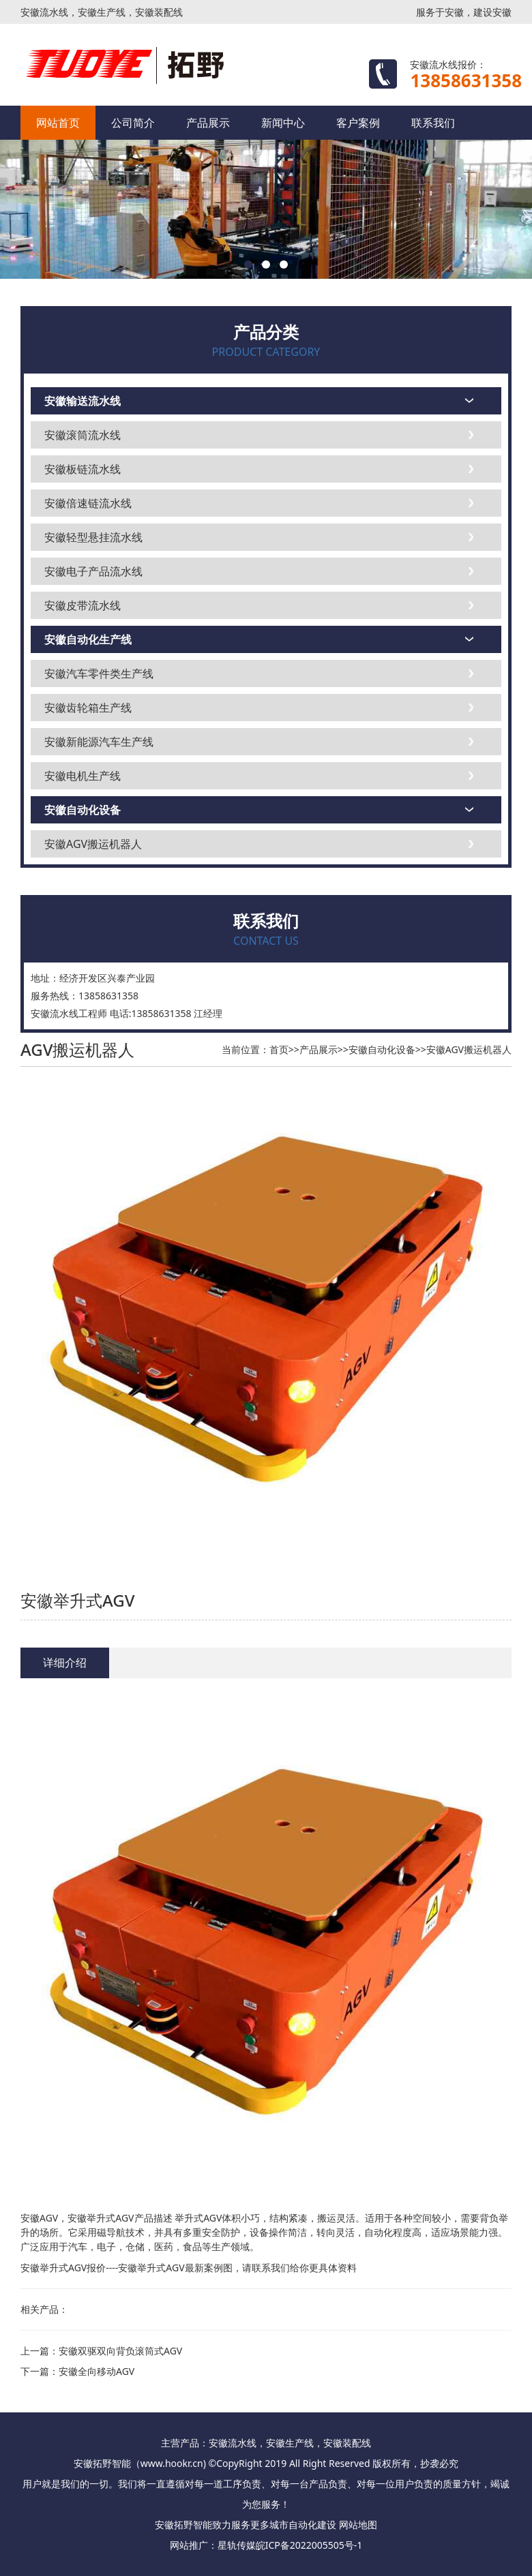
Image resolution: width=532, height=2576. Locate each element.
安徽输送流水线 (82, 400)
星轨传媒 (237, 2545)
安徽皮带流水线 (82, 605)
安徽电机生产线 (82, 775)
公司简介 (133, 122)
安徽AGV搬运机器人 (93, 843)
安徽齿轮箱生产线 (88, 707)
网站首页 (58, 122)
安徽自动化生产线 (88, 639)
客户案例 (358, 122)
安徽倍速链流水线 (88, 503)
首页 (279, 1049)
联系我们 (433, 122)
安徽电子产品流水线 (93, 571)
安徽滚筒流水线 (82, 434)
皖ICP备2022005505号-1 (309, 2545)
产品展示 (208, 122)
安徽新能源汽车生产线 (98, 741)
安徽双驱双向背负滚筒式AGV (120, 2350)
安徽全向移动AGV (96, 2371)
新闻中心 (283, 122)
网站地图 (358, 2524)
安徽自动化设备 (82, 809)
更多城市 (269, 2524)
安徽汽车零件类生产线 (98, 673)
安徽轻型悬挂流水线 (93, 537)
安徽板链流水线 (82, 468)
